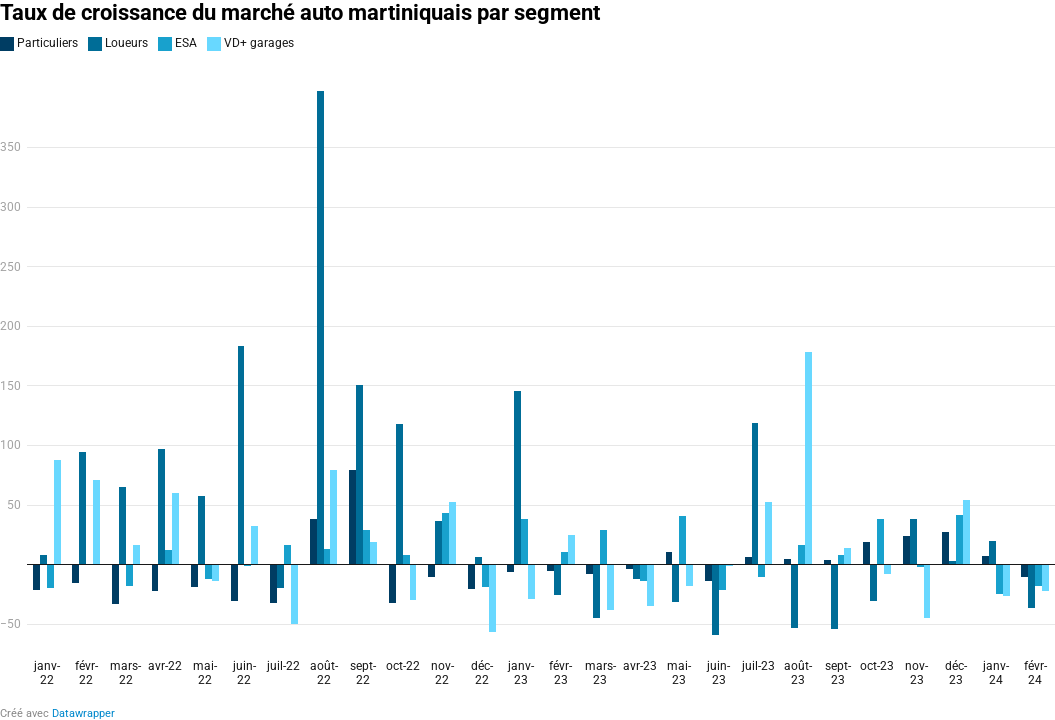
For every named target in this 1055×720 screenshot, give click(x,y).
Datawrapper (83, 713)
